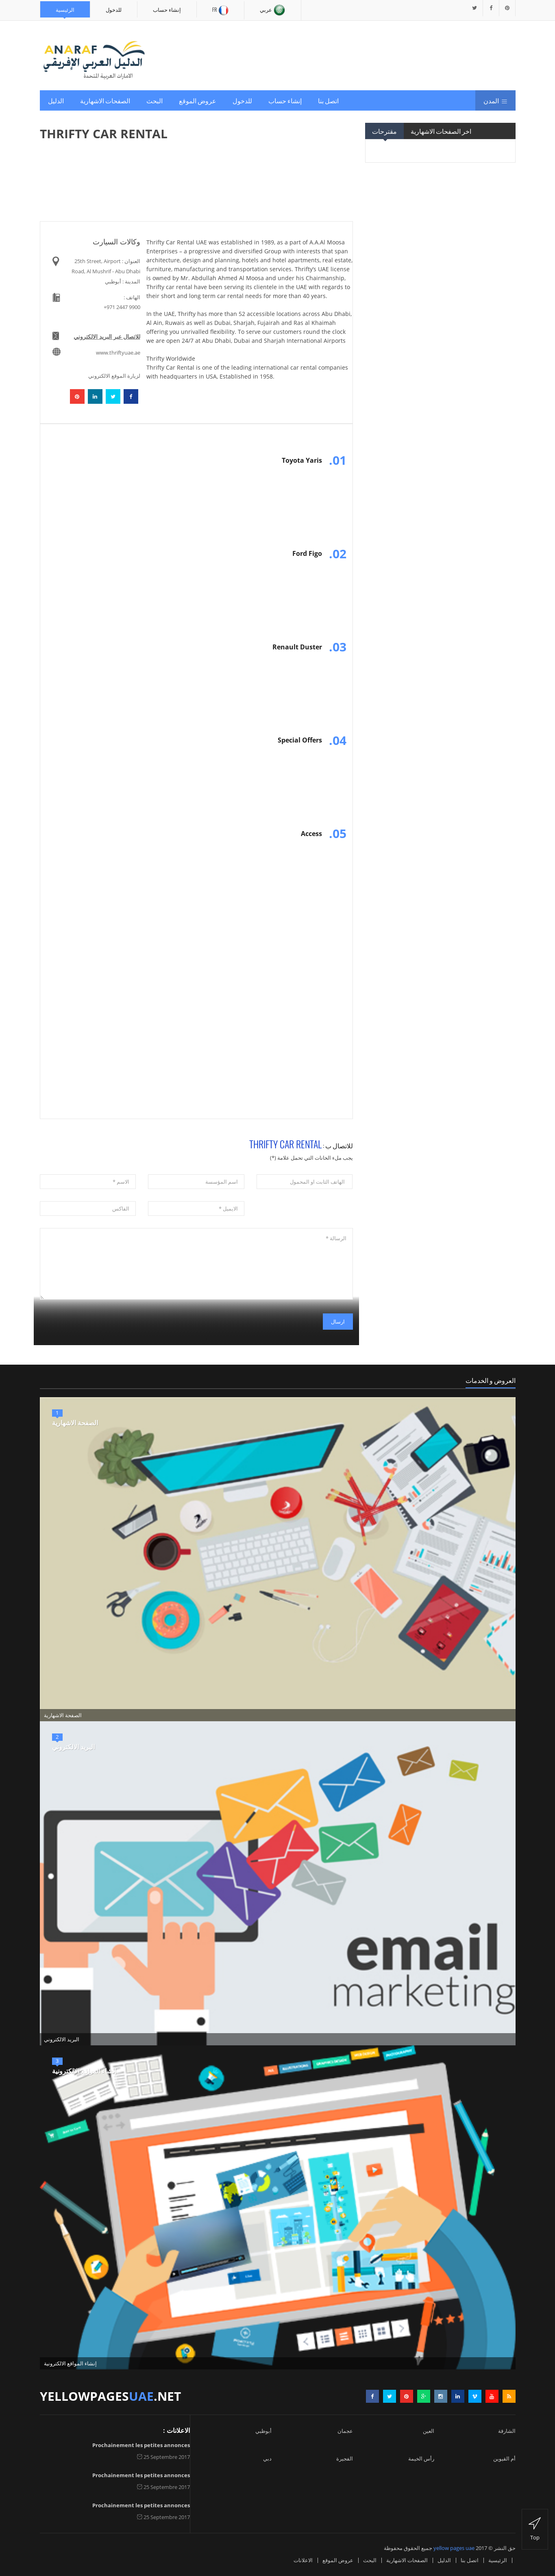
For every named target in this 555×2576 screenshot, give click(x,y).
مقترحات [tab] (384, 131)
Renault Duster (297, 646)
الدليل (56, 100)
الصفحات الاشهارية (105, 100)
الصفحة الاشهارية (75, 1422)
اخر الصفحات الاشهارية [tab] (441, 131)
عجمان (345, 2430)
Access (311, 833)
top (535, 2529)
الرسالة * (196, 1264)
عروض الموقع (197, 100)
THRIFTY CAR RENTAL (285, 1144)
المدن (495, 100)
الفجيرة (344, 2458)
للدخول (114, 9)
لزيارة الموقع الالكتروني (114, 375)
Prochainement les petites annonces (141, 2445)
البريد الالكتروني (73, 1746)
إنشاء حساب (167, 9)
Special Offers (300, 740)
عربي (272, 10)
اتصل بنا (328, 100)
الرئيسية (65, 9)
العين (428, 2430)
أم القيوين (504, 2458)
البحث (154, 100)
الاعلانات (303, 2560)
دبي (267, 2458)
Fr (220, 10)
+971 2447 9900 (122, 307)
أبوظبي (263, 2430)
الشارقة (507, 2430)
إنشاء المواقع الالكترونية (84, 2070)
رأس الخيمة (421, 2458)
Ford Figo (307, 553)
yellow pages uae (453, 2548)
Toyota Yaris (302, 460)
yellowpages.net (110, 2396)
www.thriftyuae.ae (118, 352)
